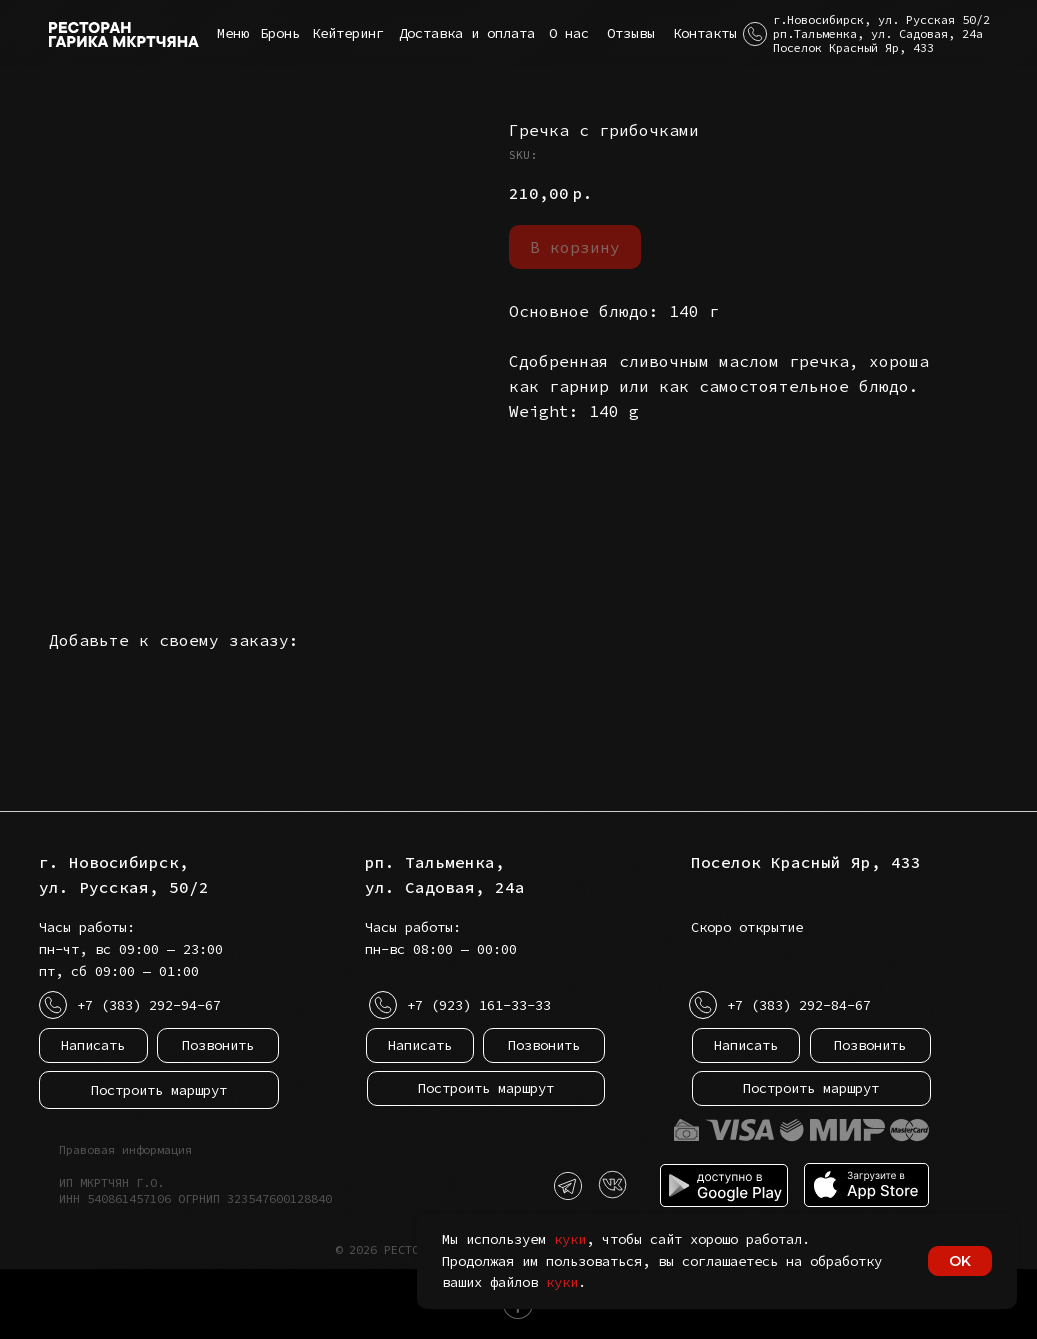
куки (570, 1239)
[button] (755, 34)
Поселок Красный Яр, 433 (806, 862)
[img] (613, 1185)
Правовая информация (125, 1149)
